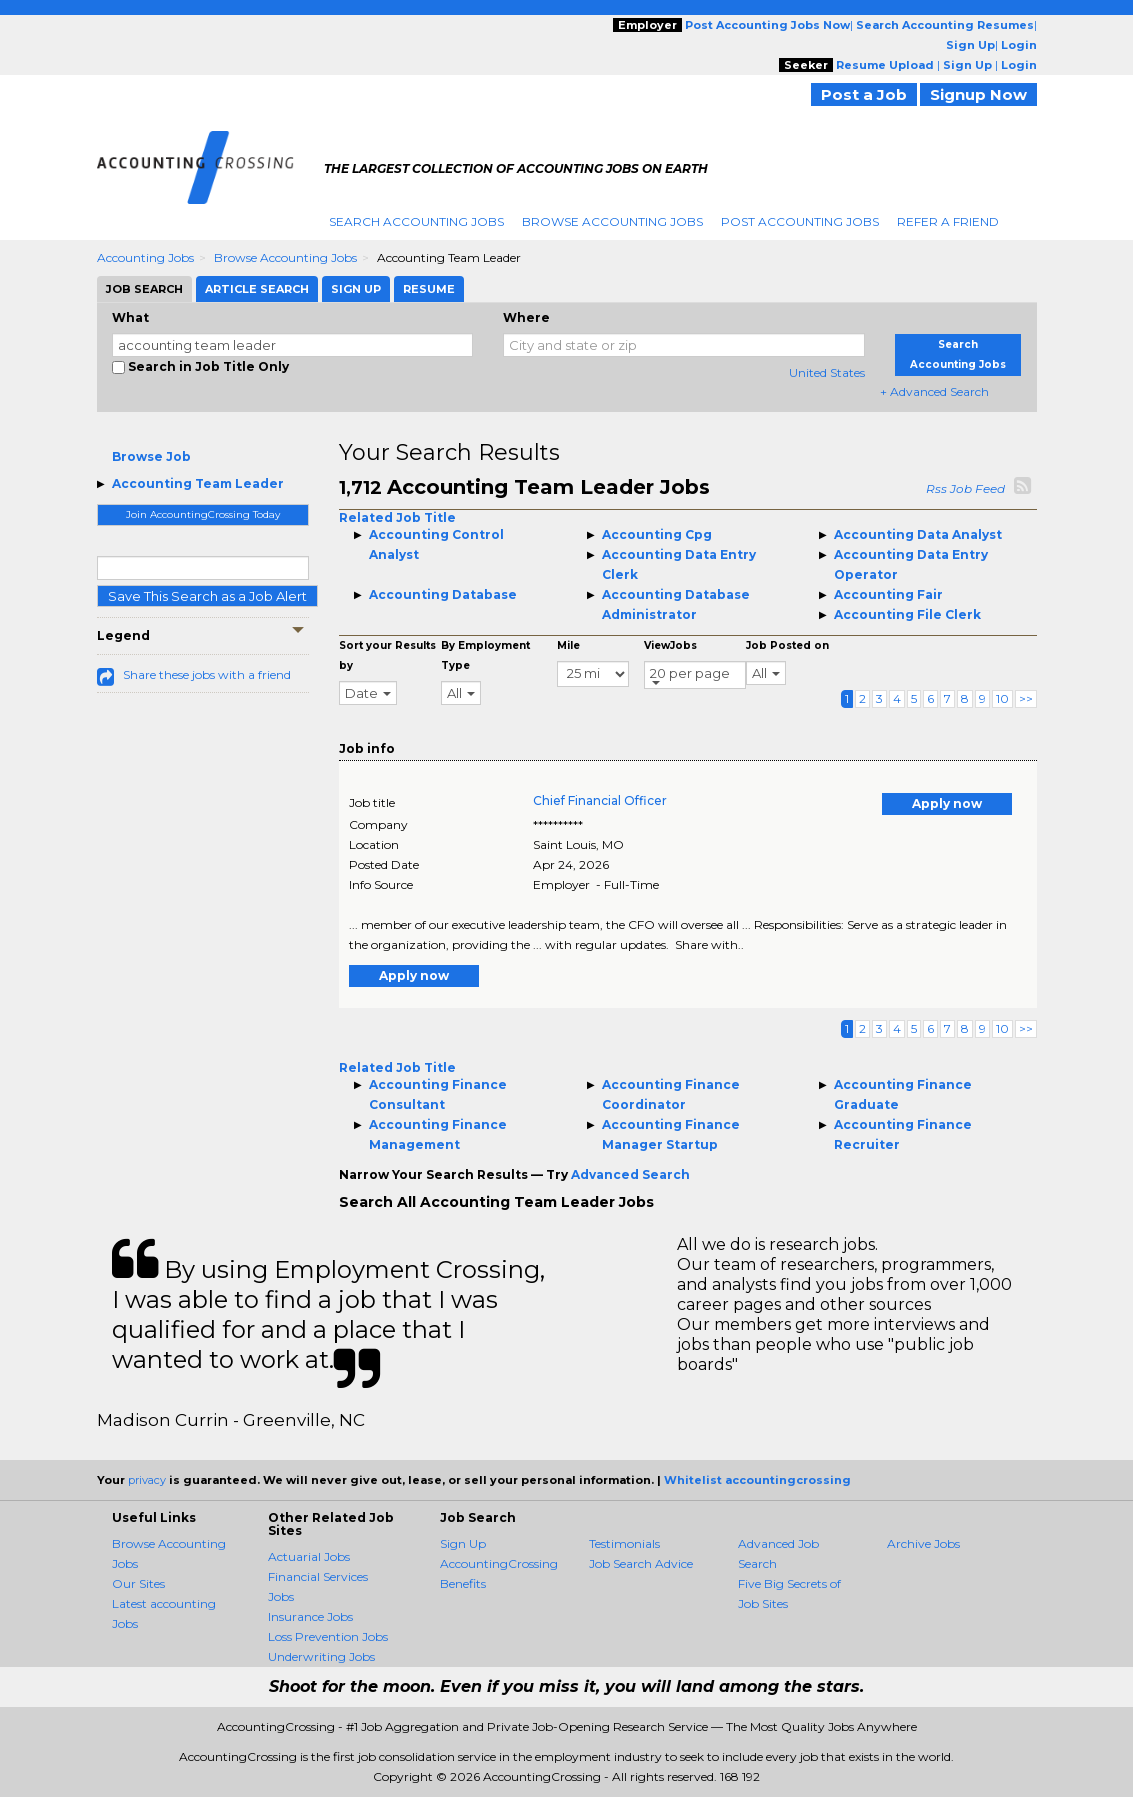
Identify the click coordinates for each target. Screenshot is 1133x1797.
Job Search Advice (641, 1563)
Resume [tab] (429, 289)
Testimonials (624, 1543)
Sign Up (463, 1543)
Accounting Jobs (145, 257)
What (130, 317)
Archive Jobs (923, 1543)
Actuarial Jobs (309, 1556)
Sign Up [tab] (356, 289)
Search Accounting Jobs (416, 221)
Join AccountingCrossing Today (203, 514)
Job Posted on (787, 645)
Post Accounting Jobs (800, 221)
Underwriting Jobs (321, 1656)
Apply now (947, 803)
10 (1002, 698)
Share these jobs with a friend (207, 674)
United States (827, 372)
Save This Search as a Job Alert (207, 596)
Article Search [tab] (257, 289)
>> (1026, 698)
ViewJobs (670, 645)
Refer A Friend (948, 221)
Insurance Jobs (310, 1616)
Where (526, 317)
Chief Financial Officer (600, 800)
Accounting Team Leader (198, 483)
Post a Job (864, 94)
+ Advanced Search (934, 391)
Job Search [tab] (144, 289)
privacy (147, 1480)
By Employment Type (485, 655)
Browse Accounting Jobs (612, 221)
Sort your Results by (387, 655)
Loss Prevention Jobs (328, 1636)
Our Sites (138, 1583)
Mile (568, 645)
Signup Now (978, 94)
